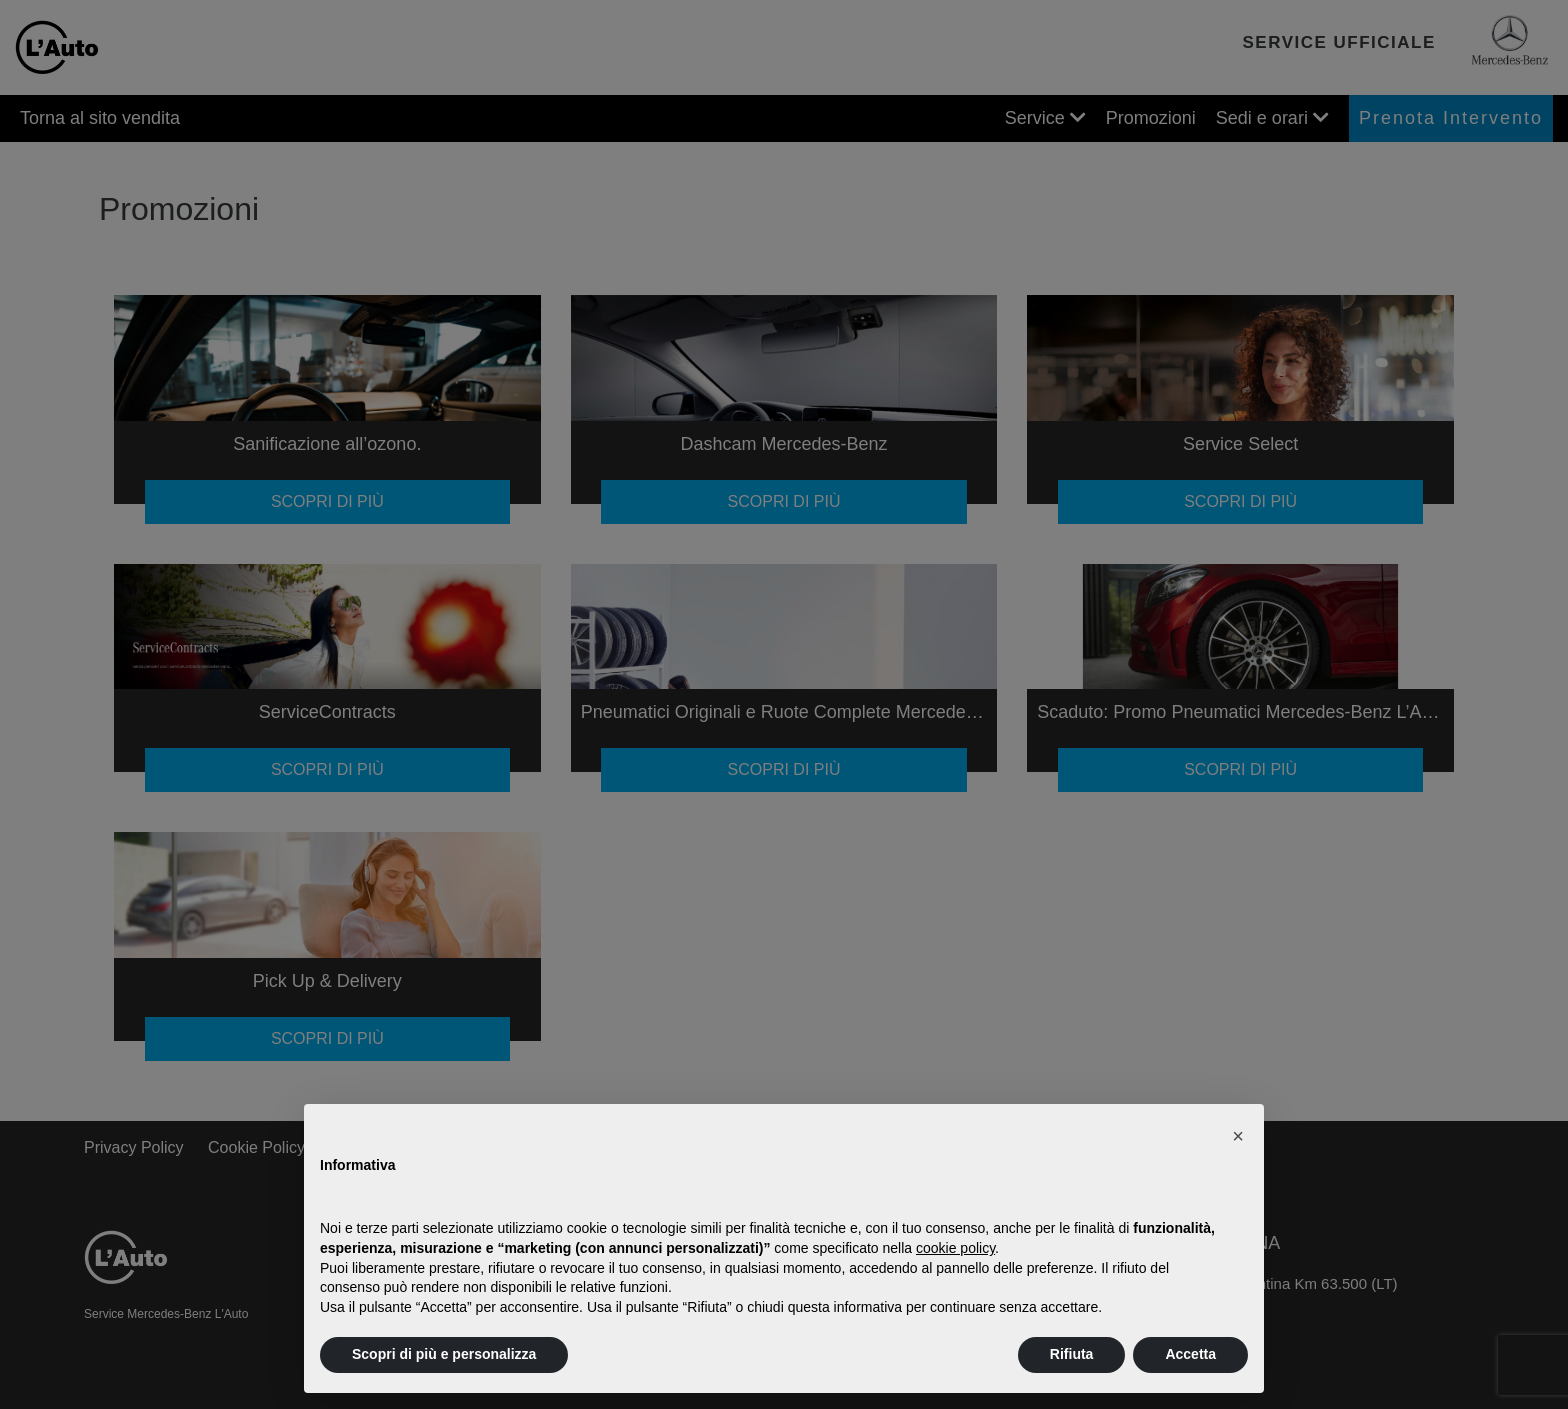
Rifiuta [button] (1072, 1354)
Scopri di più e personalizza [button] (444, 1354)
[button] (1238, 1136)
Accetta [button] (1190, 1354)
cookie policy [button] (955, 1248)
